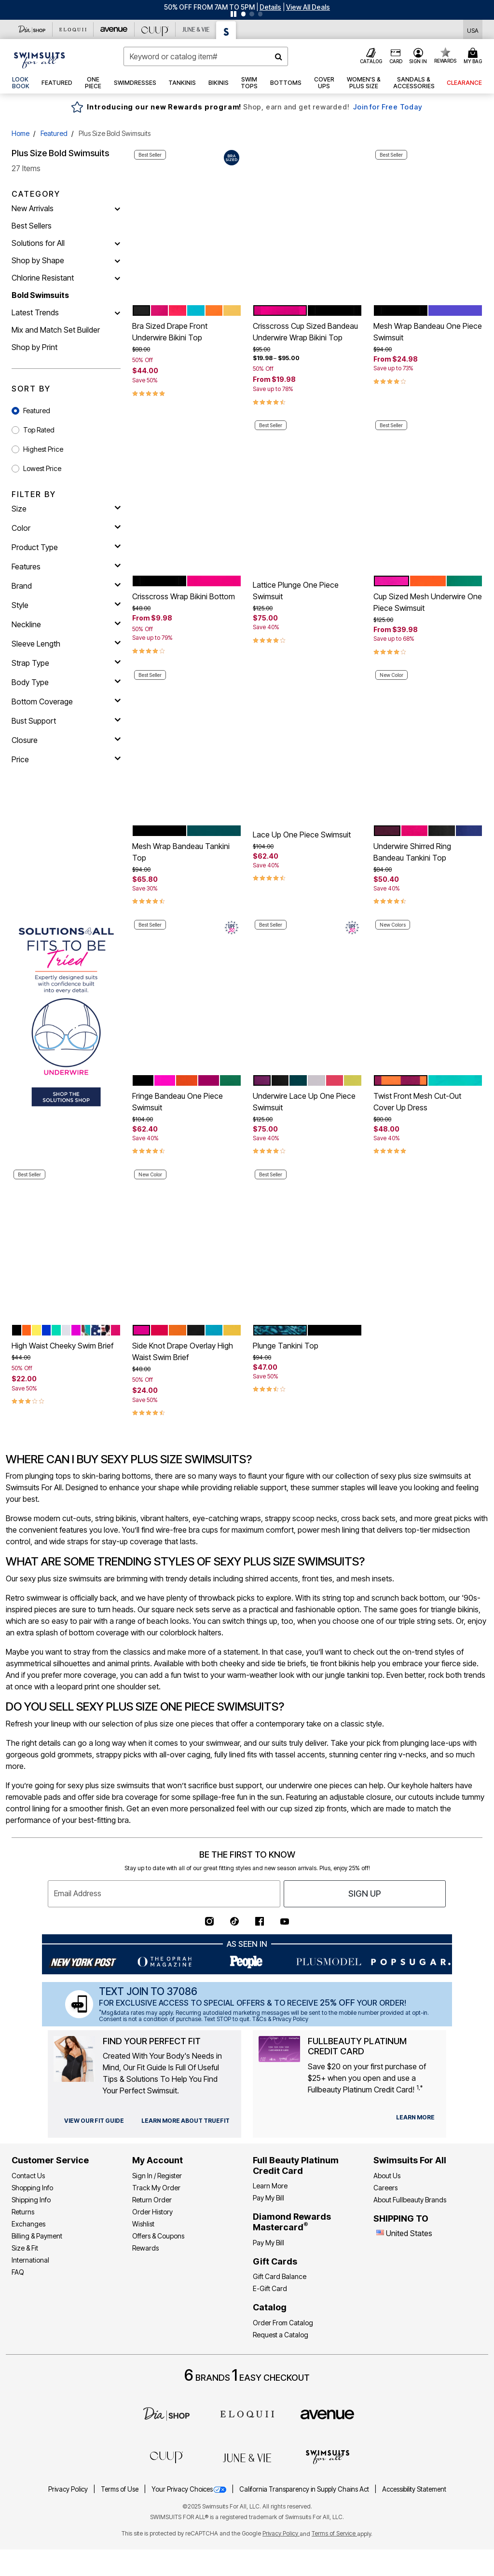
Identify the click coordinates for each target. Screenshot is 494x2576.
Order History (152, 2212)
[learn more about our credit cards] (415, 2117)
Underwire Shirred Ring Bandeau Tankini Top (412, 852)
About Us (386, 2175)
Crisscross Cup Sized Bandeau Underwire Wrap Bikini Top (305, 331)
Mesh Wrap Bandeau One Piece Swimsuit (427, 331)
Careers (385, 2188)
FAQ (18, 2272)
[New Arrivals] (117, 208)
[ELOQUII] (247, 2413)
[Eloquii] (73, 29)
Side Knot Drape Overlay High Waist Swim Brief (182, 1351)
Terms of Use (120, 2489)
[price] (66, 759)
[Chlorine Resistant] (117, 277)
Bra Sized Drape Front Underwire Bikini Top (169, 331)
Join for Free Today (387, 107)
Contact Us (28, 2175)
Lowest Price (42, 468)
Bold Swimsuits (40, 295)
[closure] (66, 740)
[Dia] (166, 2413)
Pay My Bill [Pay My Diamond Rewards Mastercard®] (268, 2243)
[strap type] (66, 663)
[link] (21, 83)
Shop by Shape (38, 260)
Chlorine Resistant (43, 278)
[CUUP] (155, 29)
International (30, 2260)
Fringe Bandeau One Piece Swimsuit (177, 1101)
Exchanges (28, 2224)
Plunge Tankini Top (285, 1345)
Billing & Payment (37, 2236)
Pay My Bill (268, 2198)
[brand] (66, 586)
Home (20, 133)
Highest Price (43, 449)
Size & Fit (25, 2248)
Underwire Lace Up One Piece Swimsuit (304, 1101)
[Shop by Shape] (117, 260)
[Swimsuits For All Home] (40, 59)
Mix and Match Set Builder (56, 330)
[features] (66, 566)
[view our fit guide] (94, 2121)
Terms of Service (334, 2533)
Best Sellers (32, 225)
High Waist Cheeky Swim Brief (62, 1345)
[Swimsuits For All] (226, 30)
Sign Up (364, 1893)
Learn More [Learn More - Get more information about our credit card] (270, 2186)
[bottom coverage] (66, 701)
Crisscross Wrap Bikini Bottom (183, 596)
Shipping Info (31, 2200)
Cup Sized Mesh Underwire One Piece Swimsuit (427, 602)
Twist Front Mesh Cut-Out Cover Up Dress (417, 1101)
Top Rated (39, 430)
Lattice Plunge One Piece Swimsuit (296, 590)
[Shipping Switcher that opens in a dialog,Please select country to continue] (473, 30)
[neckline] (66, 624)
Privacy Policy (68, 2489)
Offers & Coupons (158, 2236)
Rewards (145, 2248)
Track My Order (156, 2188)
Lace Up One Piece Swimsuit (302, 834)
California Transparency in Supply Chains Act (304, 2489)
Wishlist (143, 2224)
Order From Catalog (283, 2323)
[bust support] (66, 721)
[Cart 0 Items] (474, 56)
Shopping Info (32, 2188)
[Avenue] (114, 29)
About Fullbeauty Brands (409, 2200)
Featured (54, 133)
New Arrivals (33, 208)
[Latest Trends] (117, 312)
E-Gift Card (270, 2288)
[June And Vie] (196, 29)
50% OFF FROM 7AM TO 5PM (209, 7)
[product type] (66, 547)
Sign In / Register (157, 2175)
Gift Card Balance (279, 2276)
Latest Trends (35, 312)
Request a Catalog (280, 2335)
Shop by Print (34, 347)
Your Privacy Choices (189, 2489)
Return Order (152, 2200)
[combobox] (206, 56)
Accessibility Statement (414, 2489)
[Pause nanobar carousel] (233, 14)
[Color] (66, 528)
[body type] (66, 682)
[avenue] (327, 2414)
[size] (66, 508)
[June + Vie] (247, 2457)
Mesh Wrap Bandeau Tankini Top (181, 852)
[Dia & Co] (32, 29)
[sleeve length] (66, 643)
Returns (23, 2212)
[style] (66, 605)
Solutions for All (38, 243)
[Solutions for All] (117, 243)
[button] (270, 7)
